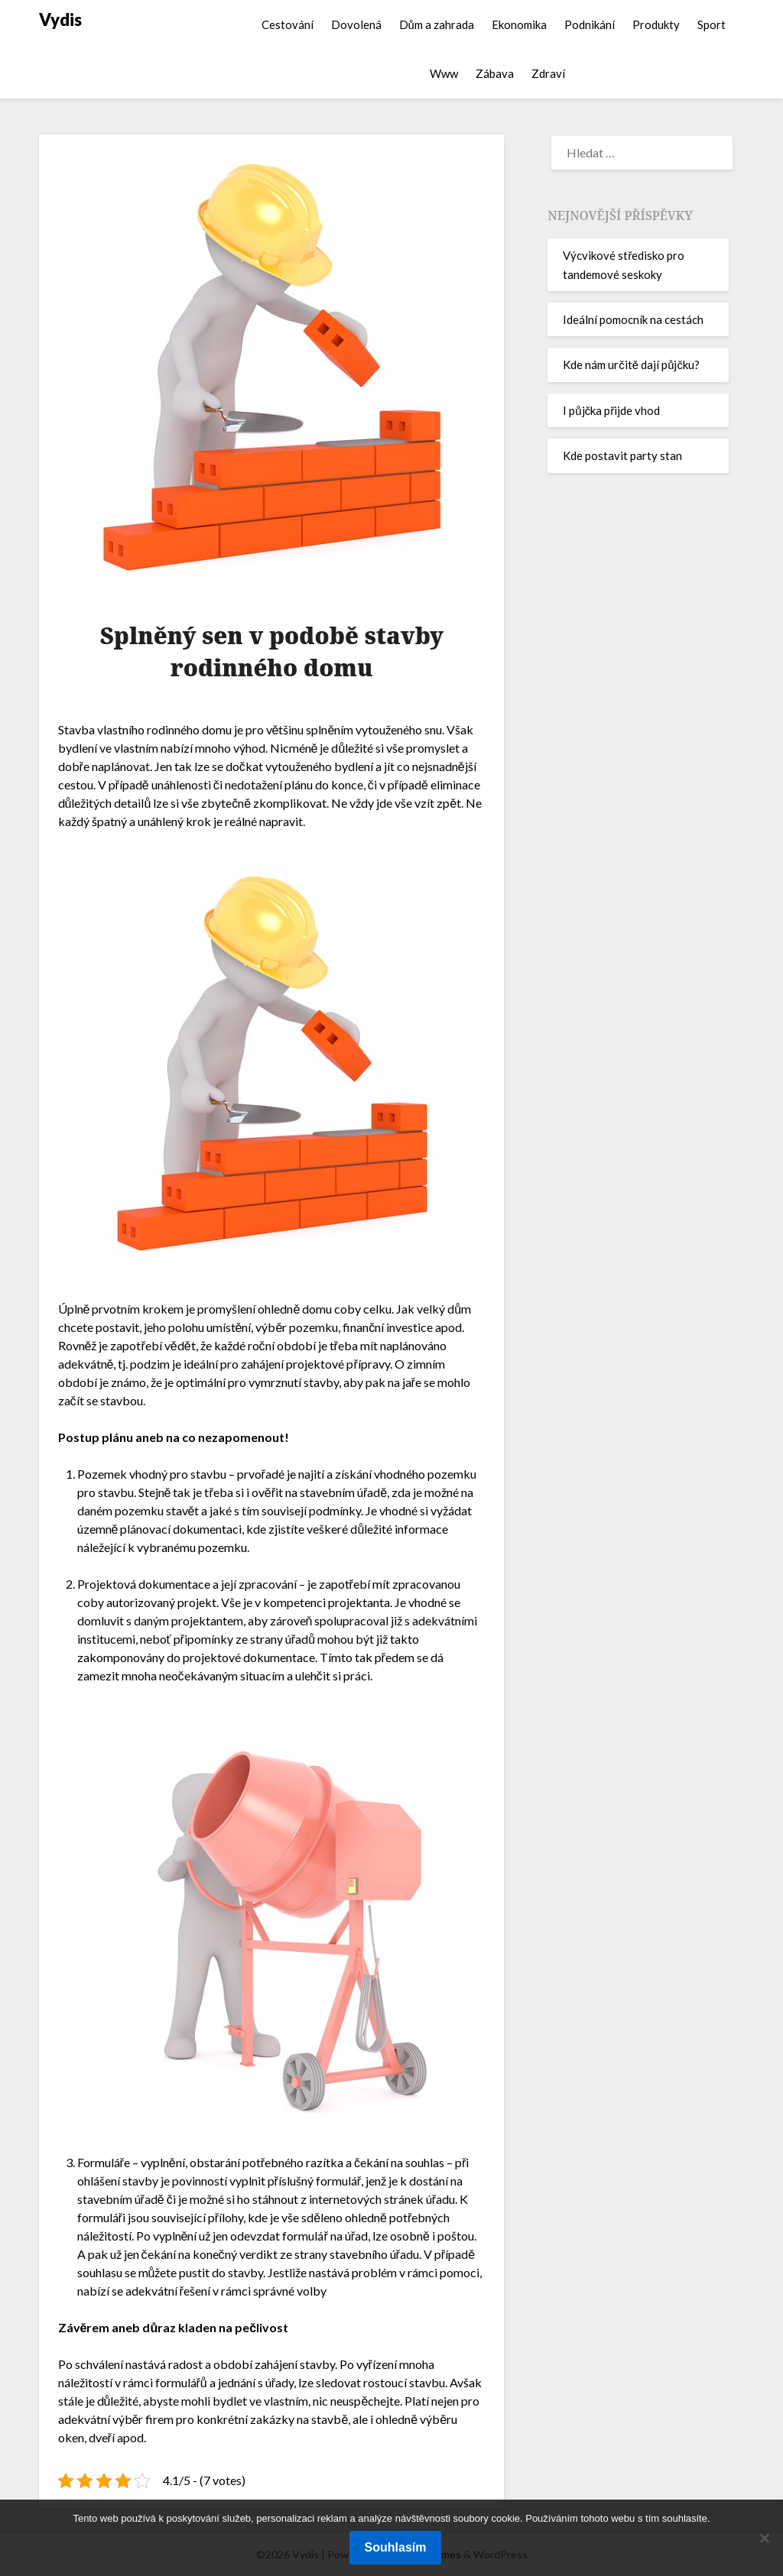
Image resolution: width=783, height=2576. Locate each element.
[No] (764, 2537)
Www (444, 73)
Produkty (656, 24)
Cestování (288, 24)
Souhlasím (396, 2547)
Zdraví (548, 73)
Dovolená (356, 24)
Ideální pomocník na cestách (633, 319)
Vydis (60, 19)
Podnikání (589, 24)
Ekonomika (519, 24)
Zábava (495, 73)
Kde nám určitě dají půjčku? (631, 364)
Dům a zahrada (436, 24)
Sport (711, 24)
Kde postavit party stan (622, 455)
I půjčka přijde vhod (611, 410)
